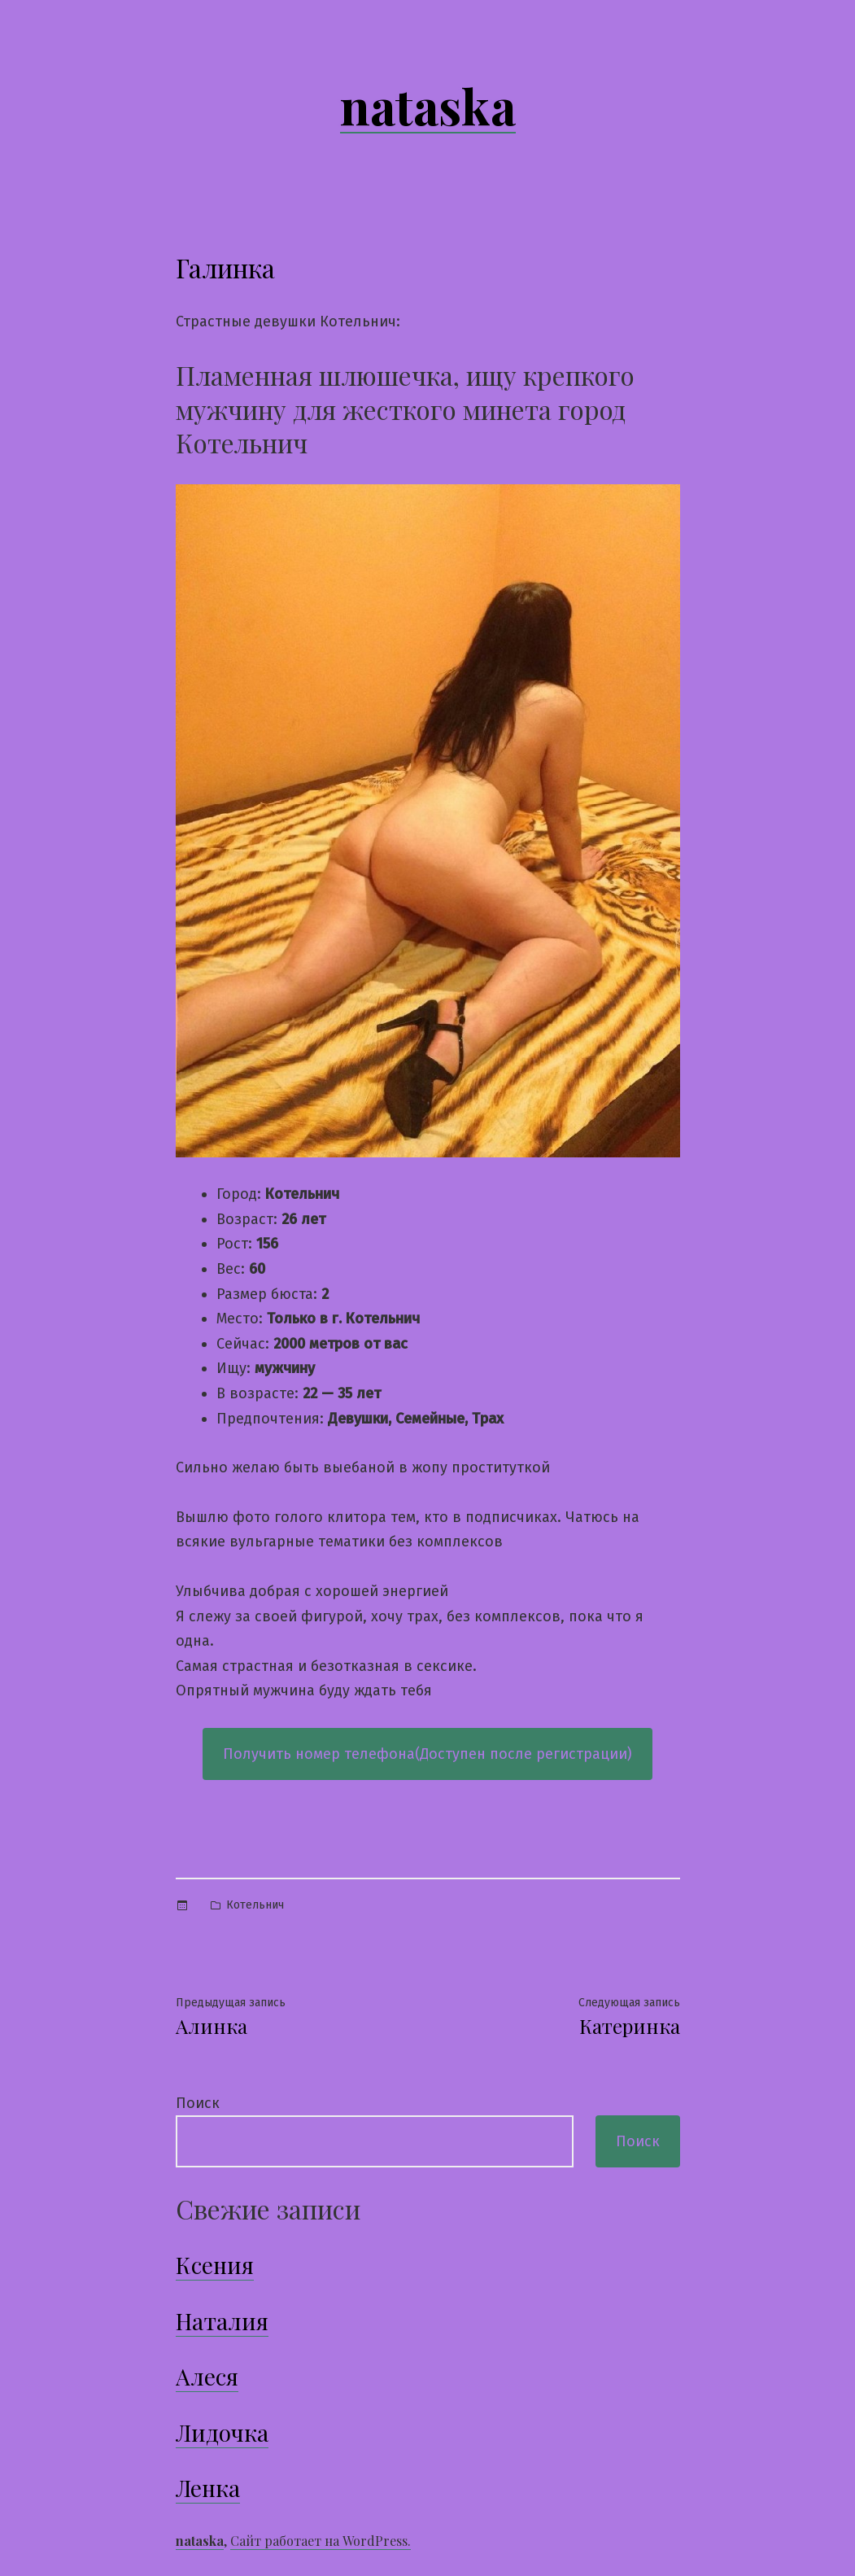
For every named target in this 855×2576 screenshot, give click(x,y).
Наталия (222, 2321)
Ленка (208, 2488)
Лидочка (222, 2432)
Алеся (207, 2376)
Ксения (215, 2265)
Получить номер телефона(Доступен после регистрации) (427, 1754)
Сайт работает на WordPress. (320, 2540)
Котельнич (255, 1905)
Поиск (198, 2103)
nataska (428, 105)
